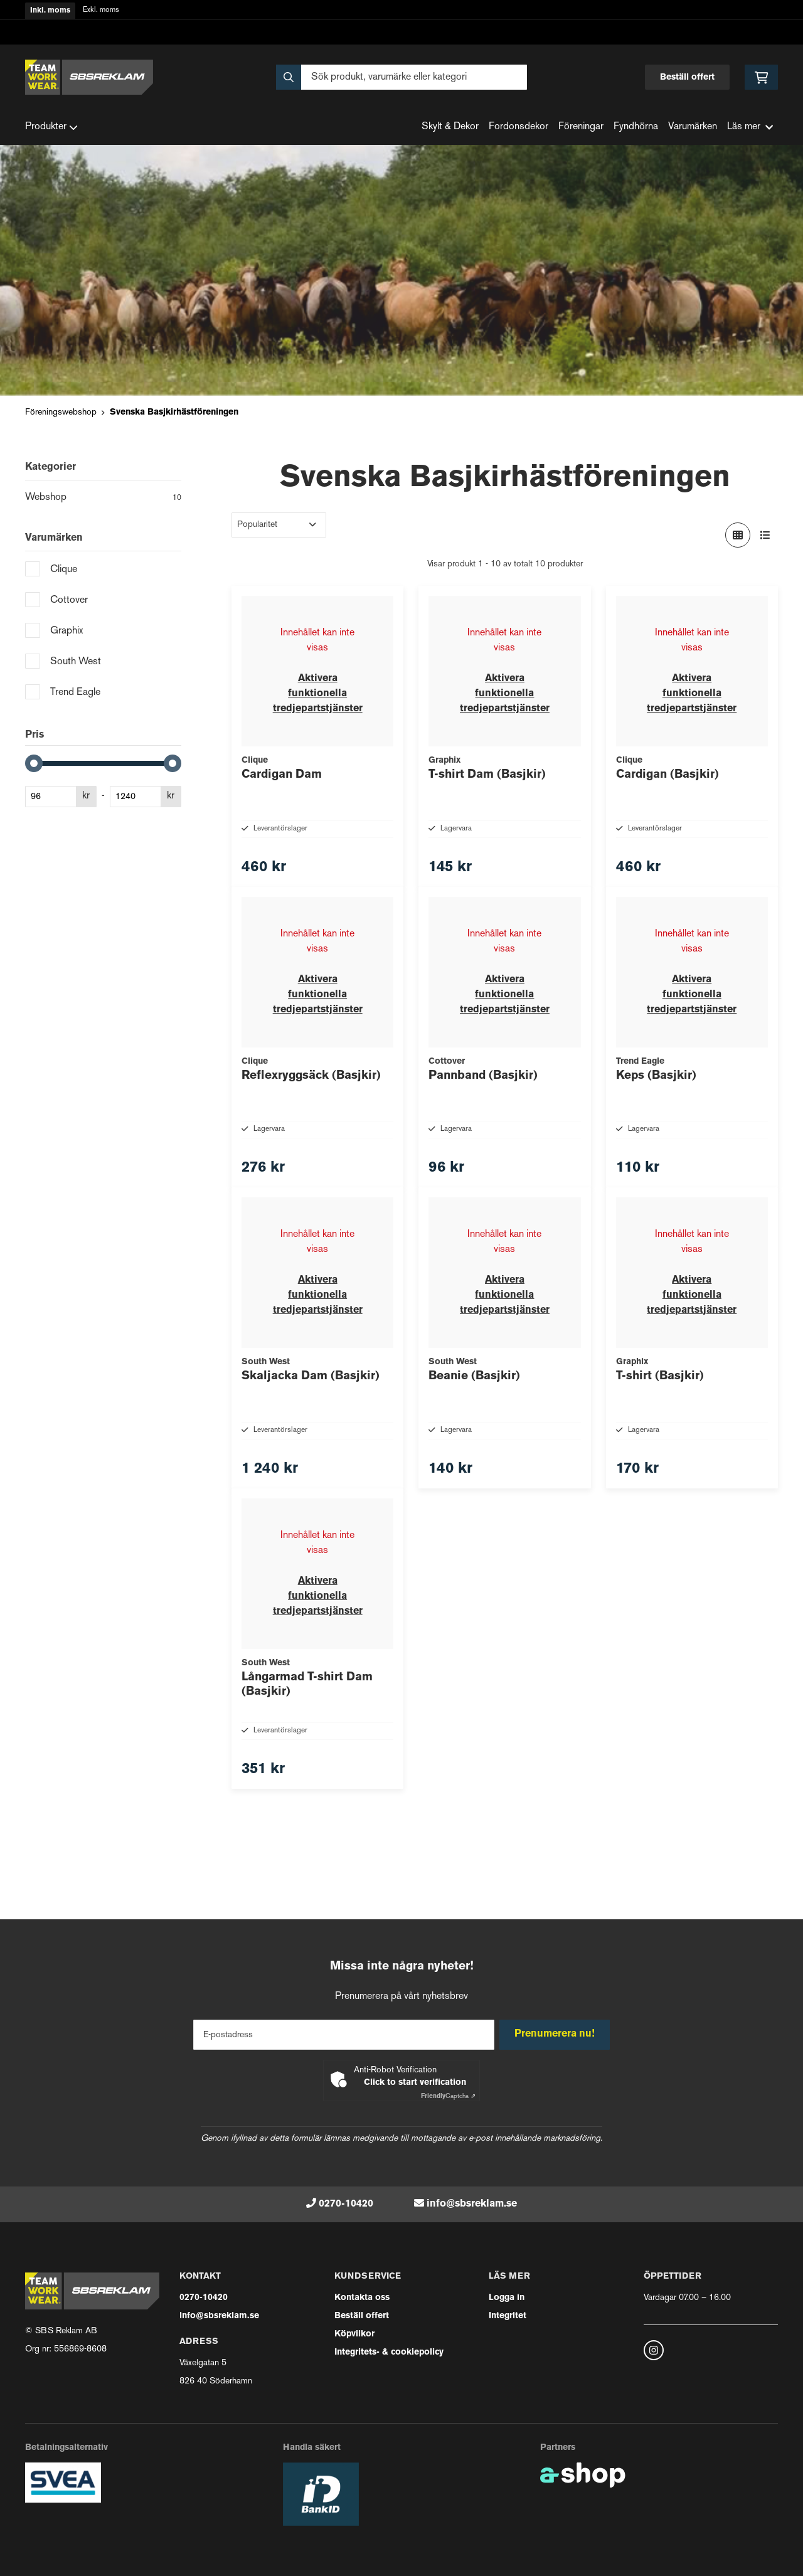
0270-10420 (346, 2204)
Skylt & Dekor (450, 127)
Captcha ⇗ (448, 2096)
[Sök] (401, 77)
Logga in (506, 2298)
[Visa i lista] (765, 535)
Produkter (51, 127)
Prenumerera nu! (557, 2034)
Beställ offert (687, 77)
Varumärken (692, 127)
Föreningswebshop (61, 412)
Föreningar (581, 127)
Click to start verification (415, 2083)
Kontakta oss (362, 2298)
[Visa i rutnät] (737, 535)
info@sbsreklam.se (472, 2204)
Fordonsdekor (518, 127)
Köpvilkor (354, 2334)
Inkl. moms (50, 11)
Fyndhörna (636, 127)
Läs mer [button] (750, 127)
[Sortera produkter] (278, 525)
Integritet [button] (507, 2316)
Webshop (103, 498)
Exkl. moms (101, 10)
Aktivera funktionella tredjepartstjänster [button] (318, 693)
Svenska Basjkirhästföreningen (174, 412)
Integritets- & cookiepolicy (389, 2352)
